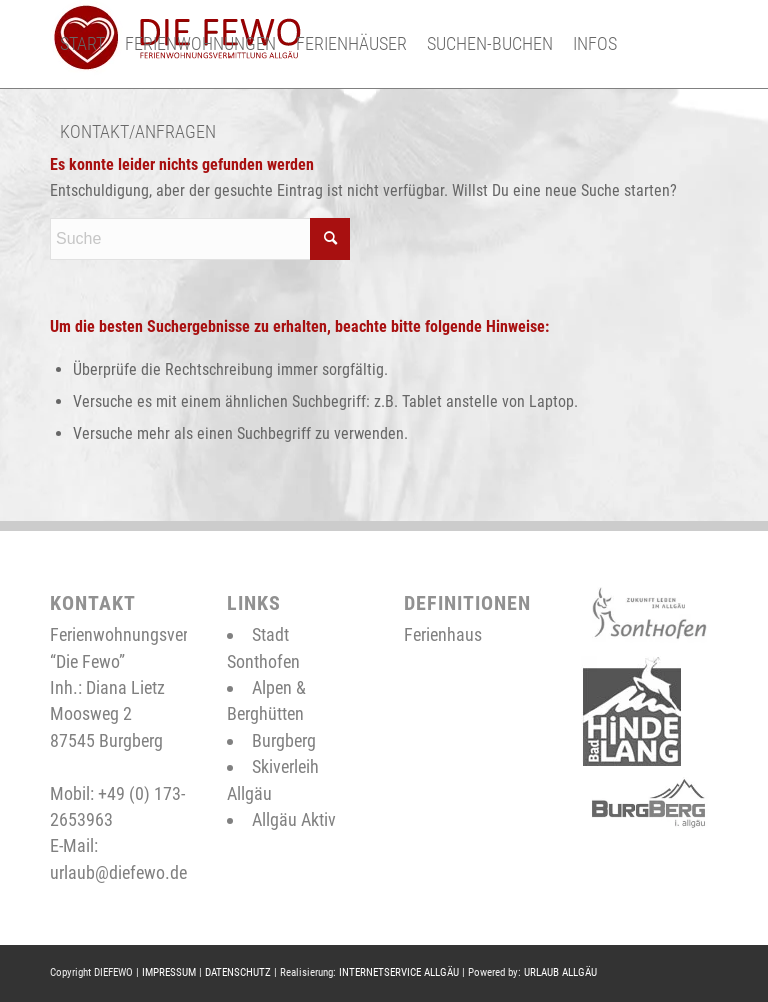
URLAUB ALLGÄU (560, 972)
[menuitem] (82, 44)
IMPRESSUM (169, 972)
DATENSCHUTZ (238, 972)
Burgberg (284, 740)
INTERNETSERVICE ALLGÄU (399, 972)
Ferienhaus (443, 634)
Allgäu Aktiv (294, 819)
